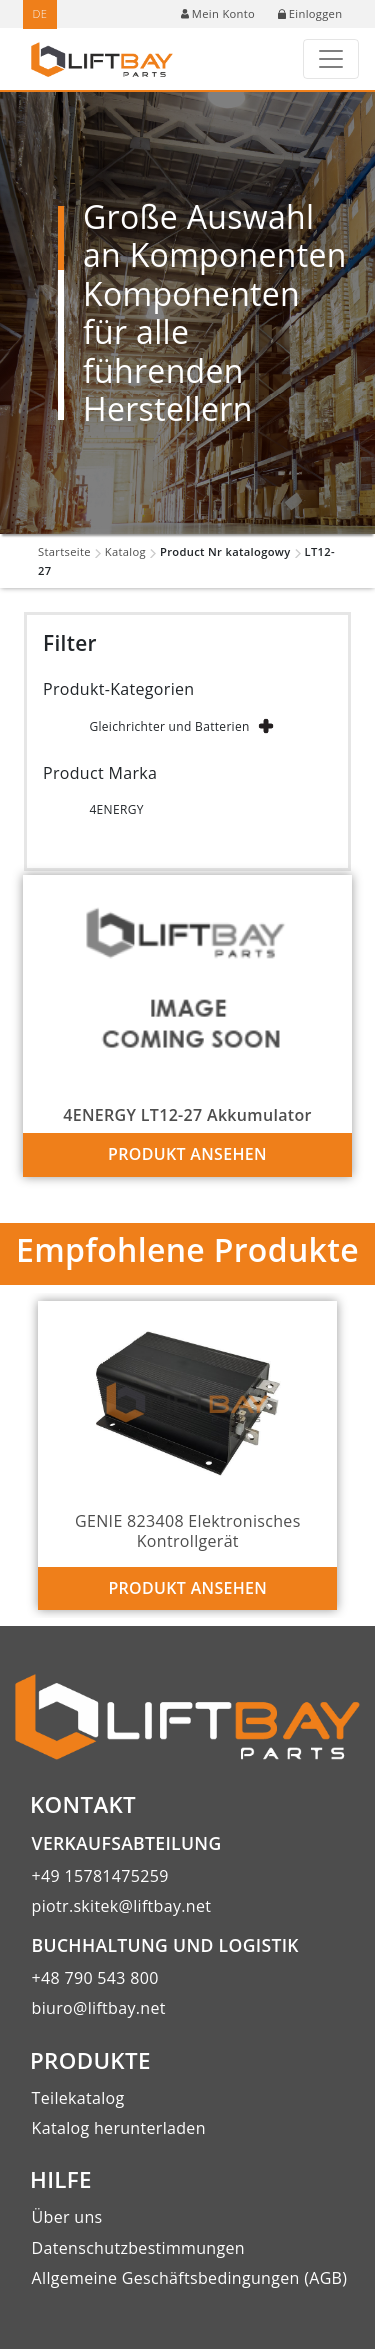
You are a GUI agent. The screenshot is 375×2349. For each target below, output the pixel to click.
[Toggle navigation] (331, 59)
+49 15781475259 (100, 1876)
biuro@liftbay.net (99, 2008)
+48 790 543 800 (95, 1978)
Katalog (125, 551)
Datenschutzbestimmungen (138, 2248)
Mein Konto (218, 13)
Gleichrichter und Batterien (169, 726)
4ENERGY (116, 809)
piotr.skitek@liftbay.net (122, 1906)
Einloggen (310, 13)
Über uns (67, 2217)
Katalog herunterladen (119, 2128)
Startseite (64, 551)
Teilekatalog (78, 2098)
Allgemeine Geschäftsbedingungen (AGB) (190, 2278)
